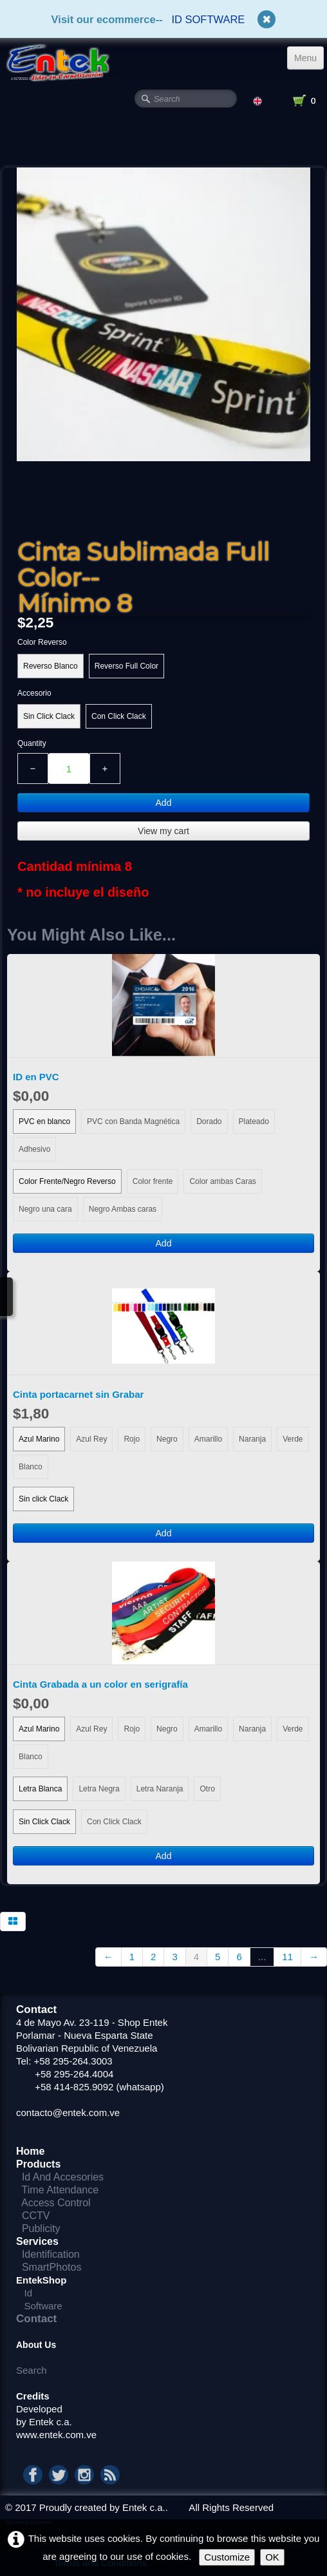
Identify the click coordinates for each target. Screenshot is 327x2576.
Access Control (58, 2202)
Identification (54, 2254)
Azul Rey (91, 1439)
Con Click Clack (118, 716)
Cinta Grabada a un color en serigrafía (100, 1684)
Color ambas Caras (222, 1181)
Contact (36, 2319)
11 (287, 1956)
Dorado (208, 1121)
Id (28, 2292)
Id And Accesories (63, 2176)
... (262, 1956)
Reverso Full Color (126, 666)
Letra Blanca (40, 1788)
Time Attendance (60, 2189)
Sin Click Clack (49, 716)
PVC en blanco (44, 1121)
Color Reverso (42, 642)
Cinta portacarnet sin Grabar (78, 1394)
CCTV (41, 2215)
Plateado (254, 1121)
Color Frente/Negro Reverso (67, 1181)
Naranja (252, 1439)
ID (176, 19)
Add (164, 802)
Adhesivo (34, 1149)
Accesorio (34, 693)
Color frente (153, 1181)
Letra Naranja (159, 1788)
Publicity (41, 2228)
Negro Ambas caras (122, 1209)
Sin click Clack (43, 1498)
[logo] (56, 62)
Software (43, 2305)
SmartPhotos (51, 2267)
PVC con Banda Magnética (133, 1121)
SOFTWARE (215, 19)
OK (272, 2557)
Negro (167, 1439)
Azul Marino (39, 1439)
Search (31, 2370)
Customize (227, 2557)
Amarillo (208, 1439)
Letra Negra (99, 1788)
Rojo (132, 1439)
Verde (293, 1439)
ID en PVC (36, 1076)
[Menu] (305, 58)
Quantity (31, 743)
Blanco (30, 1466)
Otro (207, 1788)
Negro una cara (45, 1209)
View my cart (163, 831)
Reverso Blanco (50, 666)
